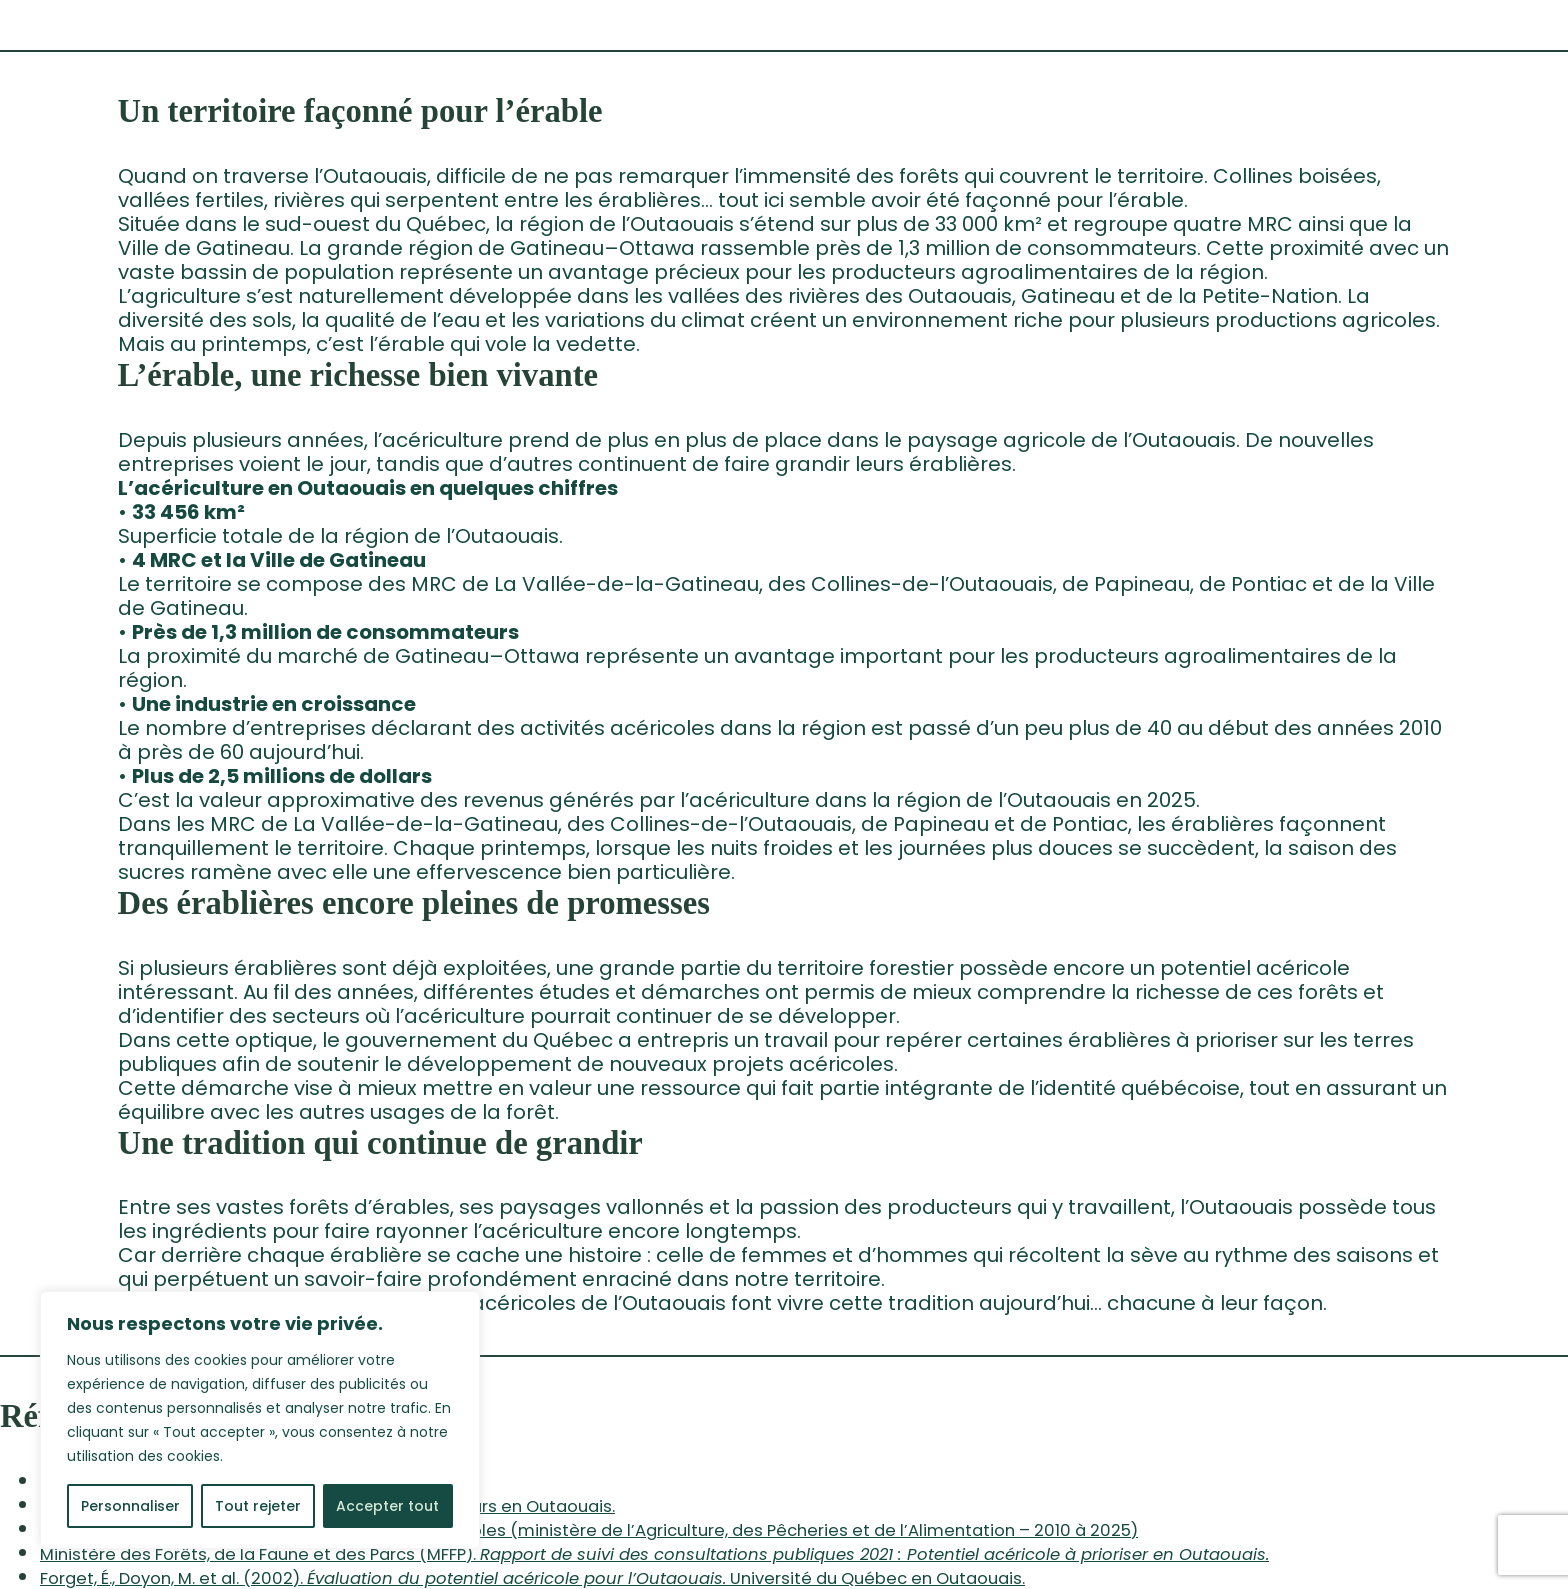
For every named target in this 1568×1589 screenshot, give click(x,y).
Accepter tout (387, 1506)
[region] (260, 1420)
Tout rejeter (258, 1506)
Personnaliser (130, 1506)
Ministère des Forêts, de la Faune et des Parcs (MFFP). (654, 1554)
